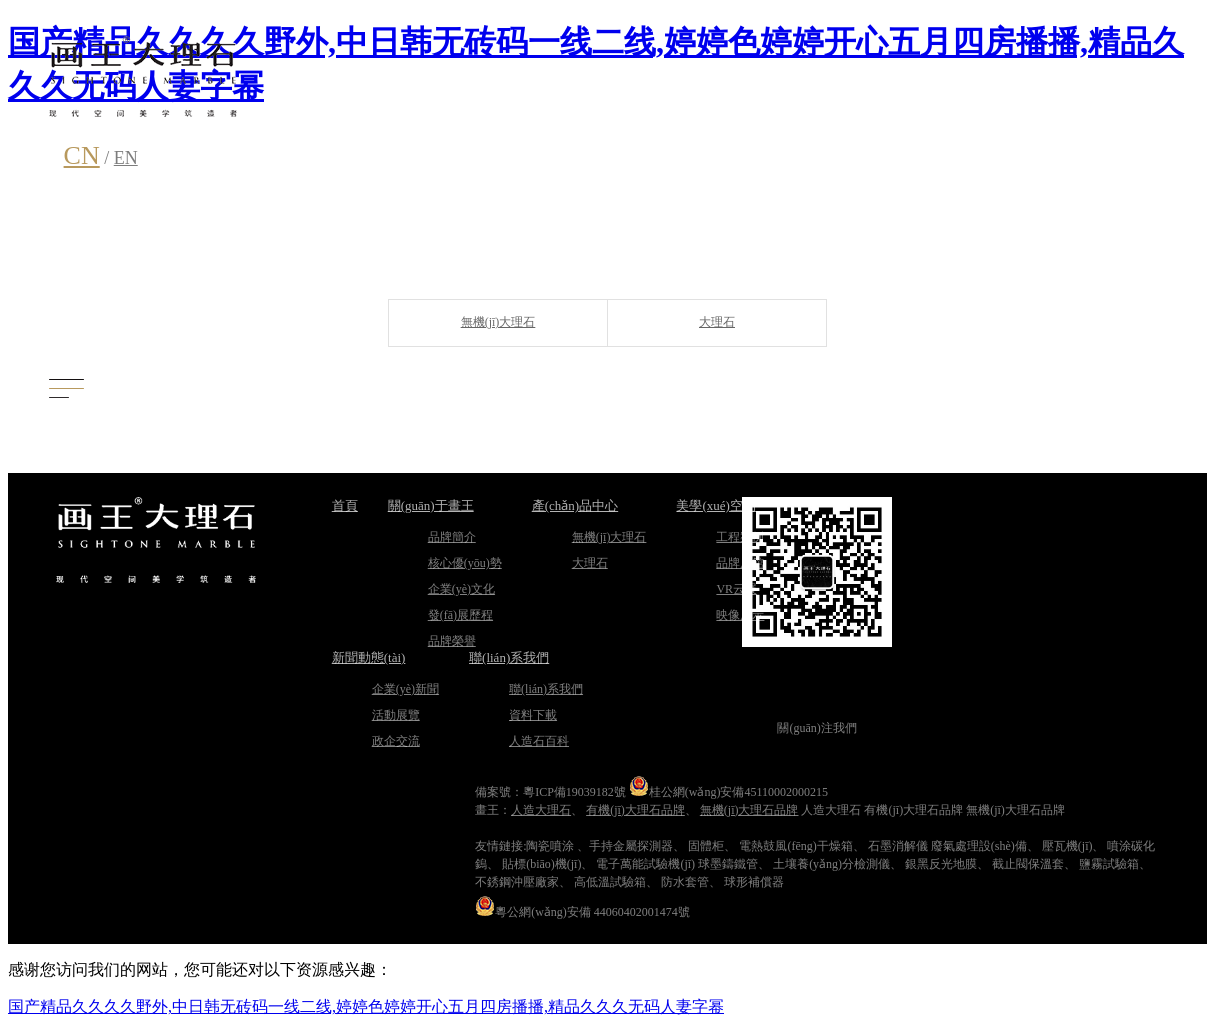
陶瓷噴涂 (550, 846)
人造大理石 (541, 810)
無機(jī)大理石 (498, 322)
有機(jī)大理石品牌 (635, 810)
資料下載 (533, 715)
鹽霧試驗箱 (1109, 864)
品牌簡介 (452, 537)
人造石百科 (539, 741)
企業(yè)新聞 (405, 689)
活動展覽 (396, 715)
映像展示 (740, 615)
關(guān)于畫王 (431, 505)
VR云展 (736, 589)
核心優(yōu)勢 (465, 563)
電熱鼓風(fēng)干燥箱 (795, 846)
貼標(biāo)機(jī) (541, 864)
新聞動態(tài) (369, 657)
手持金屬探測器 (631, 846)
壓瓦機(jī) (1067, 846)
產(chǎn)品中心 (575, 505)
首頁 (345, 505)
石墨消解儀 (898, 846)
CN (82, 155)
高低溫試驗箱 (610, 882)
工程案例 (740, 537)
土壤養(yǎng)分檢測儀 (831, 864)
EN (126, 158)
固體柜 (706, 846)
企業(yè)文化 (461, 589)
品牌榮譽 (452, 641)
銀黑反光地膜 (941, 864)
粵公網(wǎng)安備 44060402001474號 (582, 912)
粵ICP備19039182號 (574, 792)
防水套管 (685, 882)
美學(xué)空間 (715, 505)
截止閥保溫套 (1028, 864)
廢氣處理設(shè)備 (979, 846)
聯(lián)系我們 (509, 657)
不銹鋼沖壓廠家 (517, 882)
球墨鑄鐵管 (728, 864)
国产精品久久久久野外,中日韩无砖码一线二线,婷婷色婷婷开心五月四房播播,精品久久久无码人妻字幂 (366, 1006)
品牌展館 (740, 563)
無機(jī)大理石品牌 (749, 810)
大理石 (717, 322)
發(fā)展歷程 (460, 615)
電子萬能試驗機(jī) (645, 864)
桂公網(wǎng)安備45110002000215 (728, 792)
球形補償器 (754, 882)
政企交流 (396, 741)
